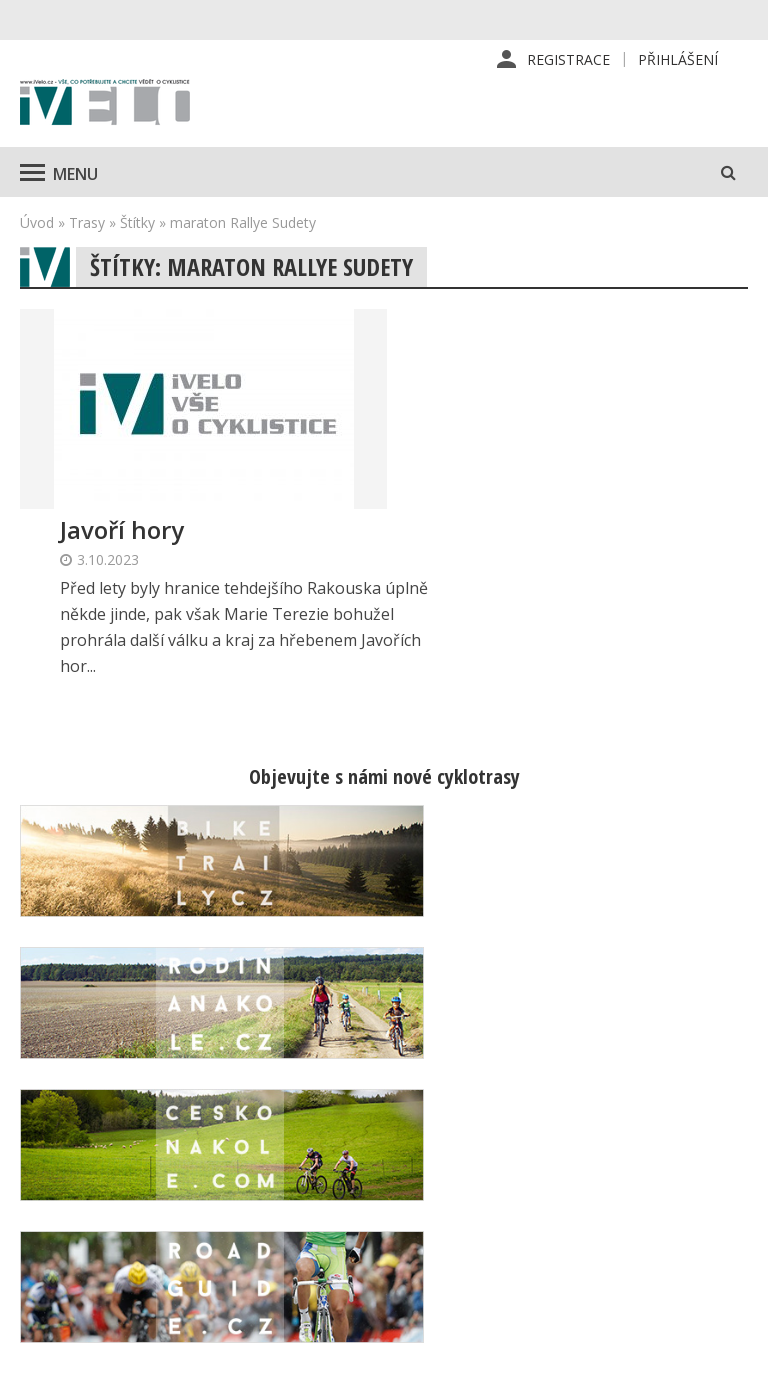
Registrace (568, 59)
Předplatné (473, 1109)
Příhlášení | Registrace (650, 1088)
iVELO (105, 105)
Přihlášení (678, 59)
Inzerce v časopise (499, 1141)
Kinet (728, 1357)
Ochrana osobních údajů (496, 1270)
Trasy (87, 223)
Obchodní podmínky (502, 1227)
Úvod (37, 223)
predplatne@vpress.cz (328, 1233)
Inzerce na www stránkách (491, 1184)
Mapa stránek (658, 1185)
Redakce (464, 1077)
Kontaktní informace (645, 1142)
